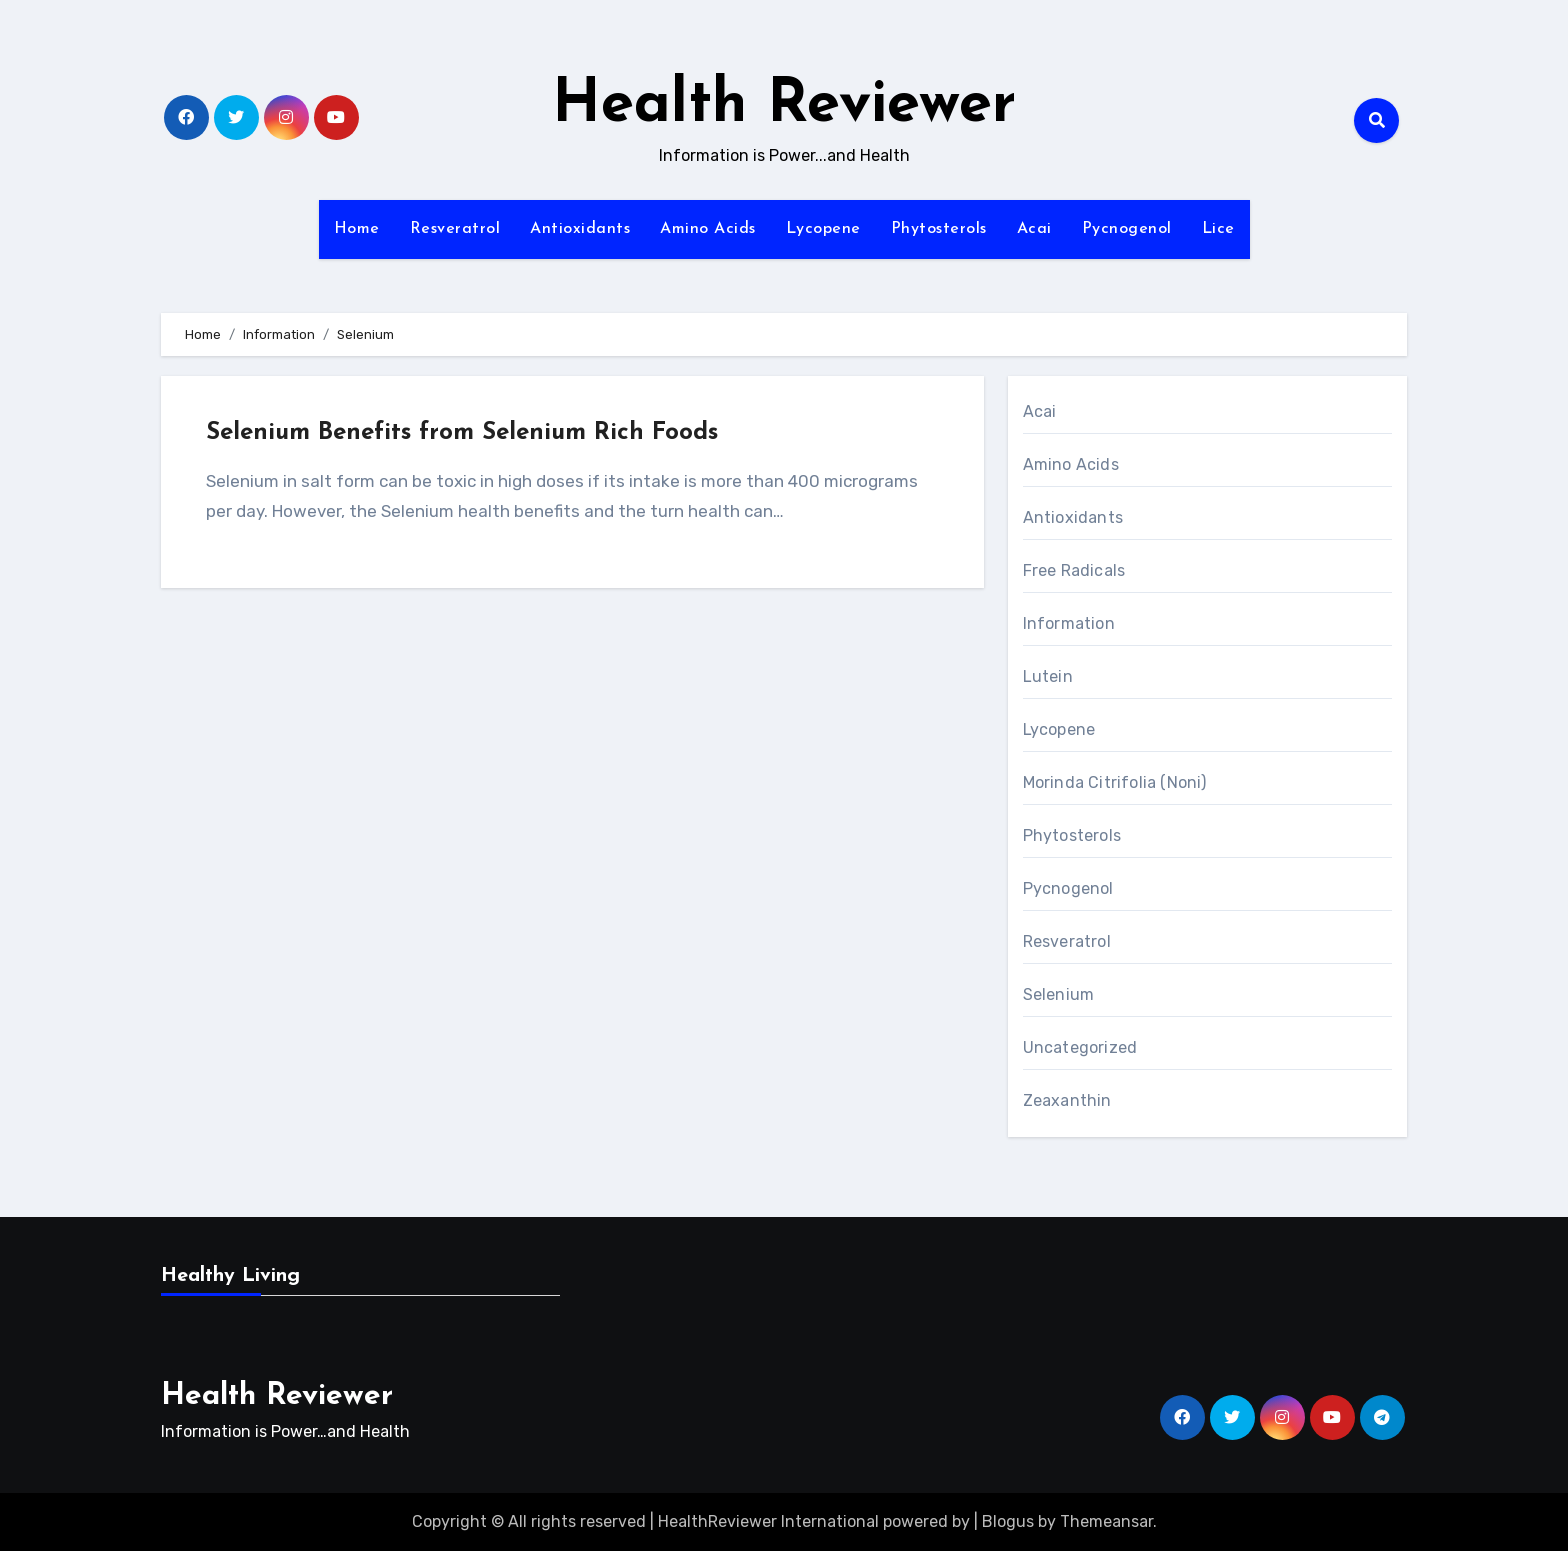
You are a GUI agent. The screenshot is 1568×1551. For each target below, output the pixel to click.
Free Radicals (1074, 570)
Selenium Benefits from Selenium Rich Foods (462, 433)
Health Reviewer (784, 106)
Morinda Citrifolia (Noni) (1115, 782)
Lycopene (823, 229)
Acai (1034, 229)
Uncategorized (1080, 1047)
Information (1069, 623)
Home (357, 229)
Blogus (1008, 1521)
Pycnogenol (1127, 229)
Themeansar (1106, 1521)
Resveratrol (455, 229)
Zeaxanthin (1067, 1100)
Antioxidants (580, 229)
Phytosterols (939, 229)
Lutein (1048, 676)
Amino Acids (708, 229)
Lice (1218, 229)
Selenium (1059, 994)
